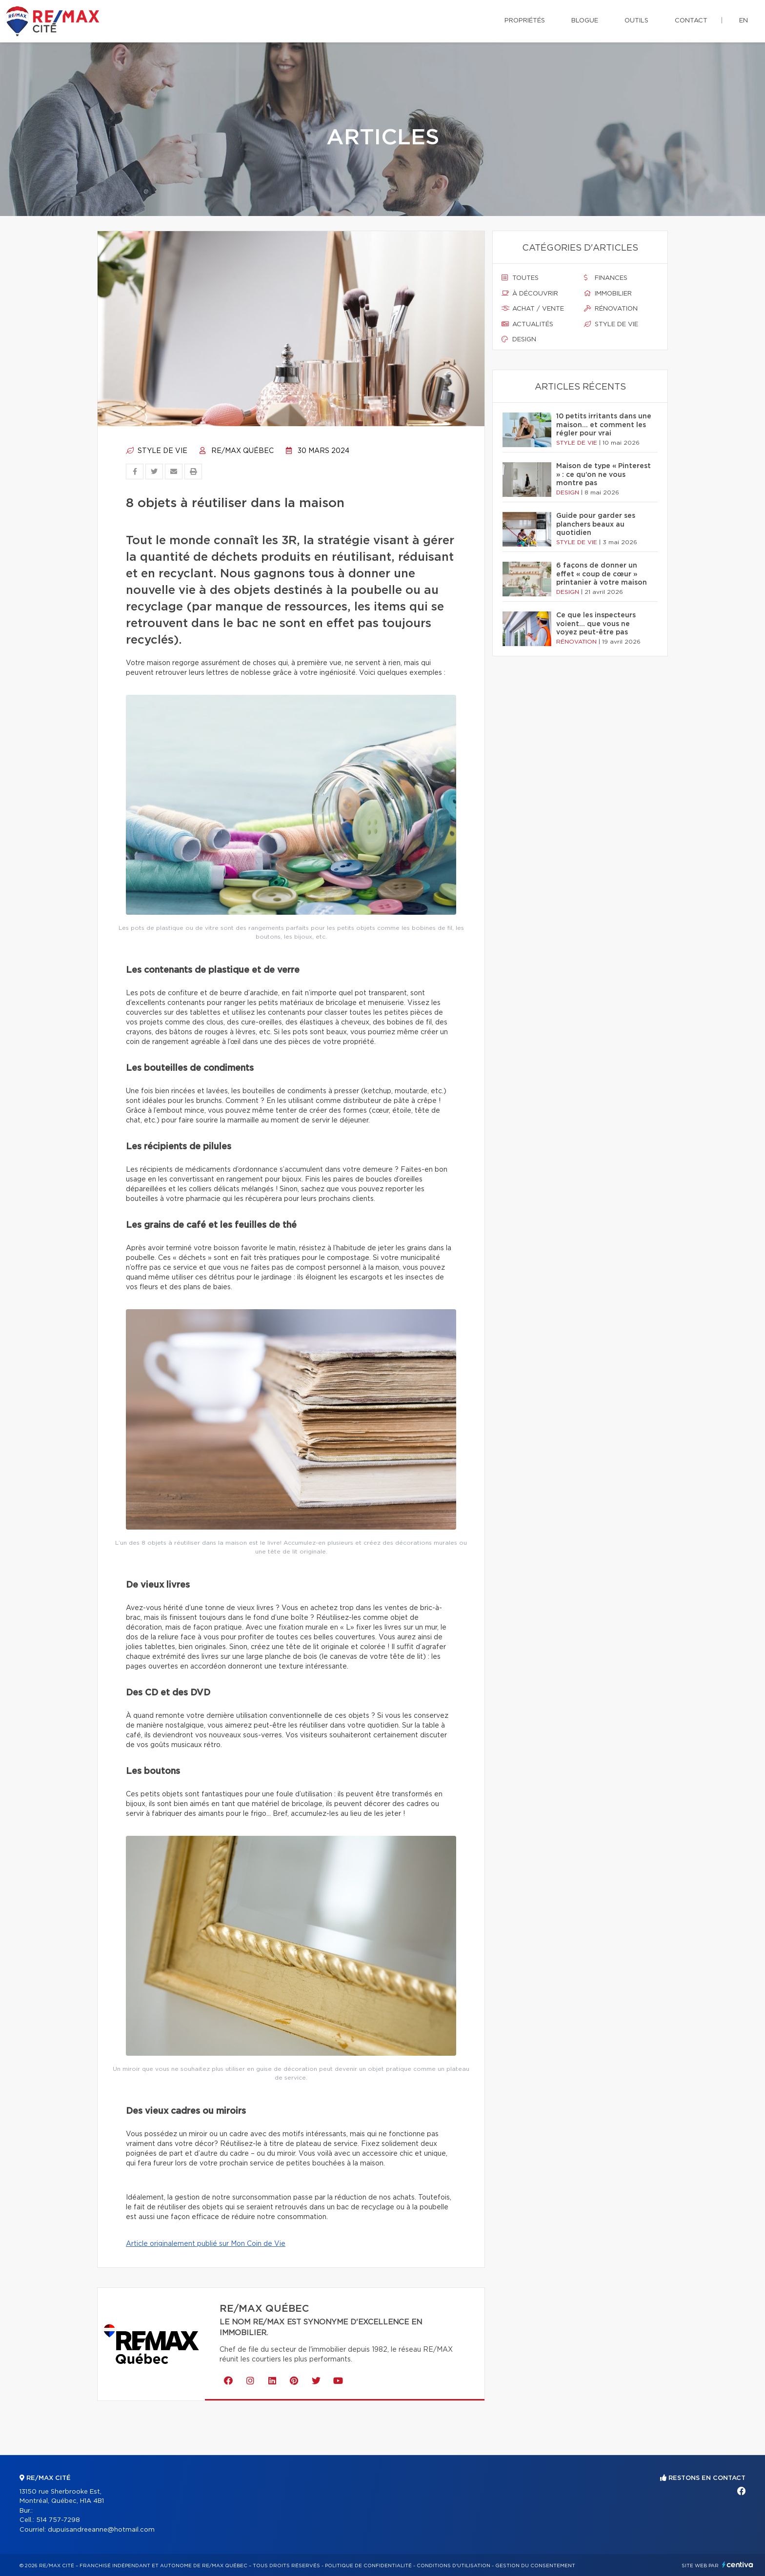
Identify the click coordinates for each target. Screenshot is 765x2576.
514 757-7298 (58, 2520)
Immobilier (608, 293)
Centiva (737, 2564)
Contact (691, 21)
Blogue (584, 21)
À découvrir (530, 293)
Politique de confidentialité (368, 2565)
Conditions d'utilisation (453, 2565)
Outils (636, 21)
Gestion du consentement (535, 2565)
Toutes (520, 278)
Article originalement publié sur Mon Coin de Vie (205, 2244)
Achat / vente (533, 308)
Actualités (527, 324)
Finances (605, 278)
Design (519, 339)
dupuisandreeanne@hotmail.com (101, 2530)
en (743, 21)
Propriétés (524, 21)
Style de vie (156, 451)
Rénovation (611, 308)
